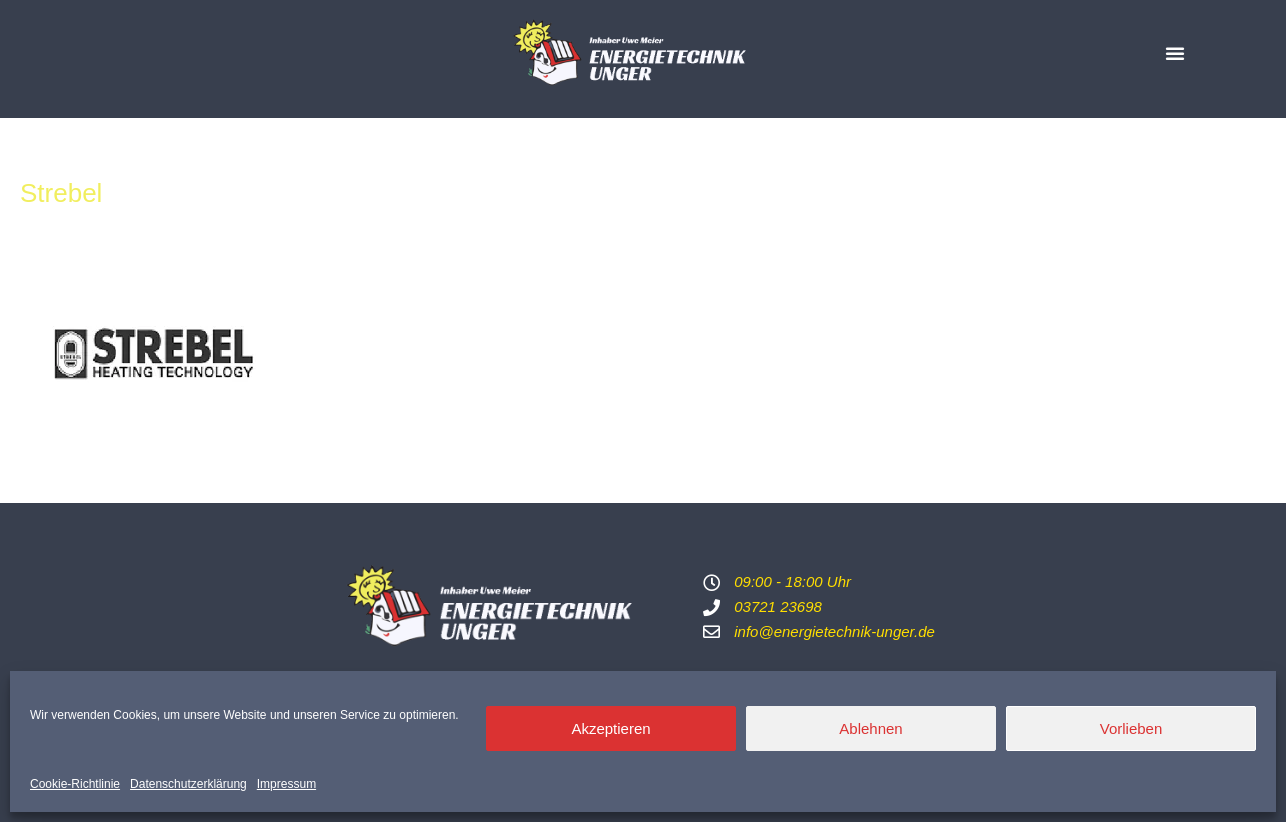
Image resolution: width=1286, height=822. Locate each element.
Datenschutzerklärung (188, 784)
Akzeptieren (610, 728)
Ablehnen (870, 728)
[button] (1175, 53)
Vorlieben (1131, 728)
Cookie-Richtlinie (75, 784)
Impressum (286, 784)
